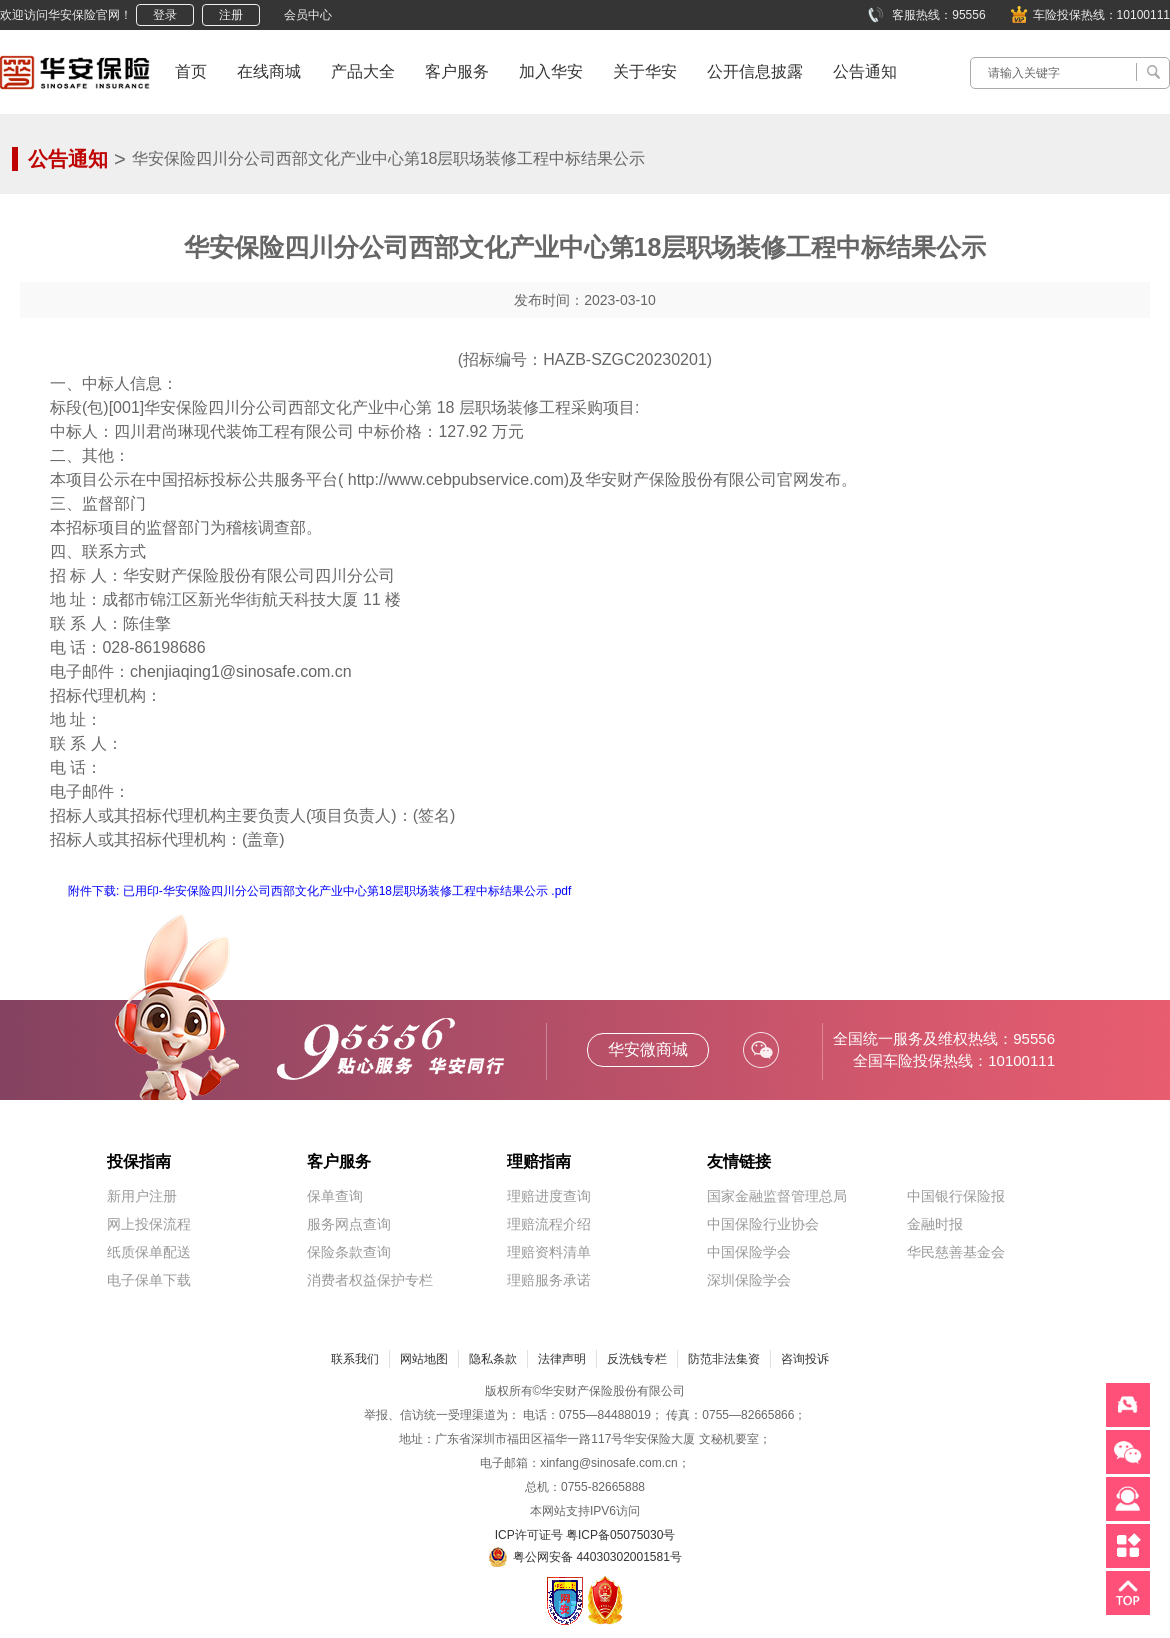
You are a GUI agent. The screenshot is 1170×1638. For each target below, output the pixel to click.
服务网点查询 (349, 1224)
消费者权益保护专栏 (370, 1280)
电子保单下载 (149, 1280)
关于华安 (645, 71)
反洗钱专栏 (637, 1359)
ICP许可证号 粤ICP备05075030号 (585, 1535)
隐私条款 (493, 1359)
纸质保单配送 (149, 1252)
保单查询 (335, 1196)
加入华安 (551, 71)
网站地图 (424, 1359)
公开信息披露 (755, 71)
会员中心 (308, 15)
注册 (231, 15)
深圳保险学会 (749, 1280)
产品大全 (363, 71)
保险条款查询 (349, 1252)
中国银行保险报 (956, 1196)
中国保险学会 (749, 1252)
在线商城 (269, 71)
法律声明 (562, 1359)
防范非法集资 (724, 1359)
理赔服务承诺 (549, 1280)
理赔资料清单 (549, 1252)
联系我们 (355, 1359)
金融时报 (935, 1224)
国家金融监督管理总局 (777, 1196)
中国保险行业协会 (763, 1224)
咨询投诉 (805, 1359)
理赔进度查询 (549, 1196)
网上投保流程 (149, 1224)
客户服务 (457, 71)
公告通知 (865, 71)
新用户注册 (142, 1196)
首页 (191, 71)
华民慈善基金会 (956, 1252)
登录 (165, 15)
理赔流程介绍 (549, 1224)
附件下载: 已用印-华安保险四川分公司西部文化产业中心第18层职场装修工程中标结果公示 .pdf (319, 891)
